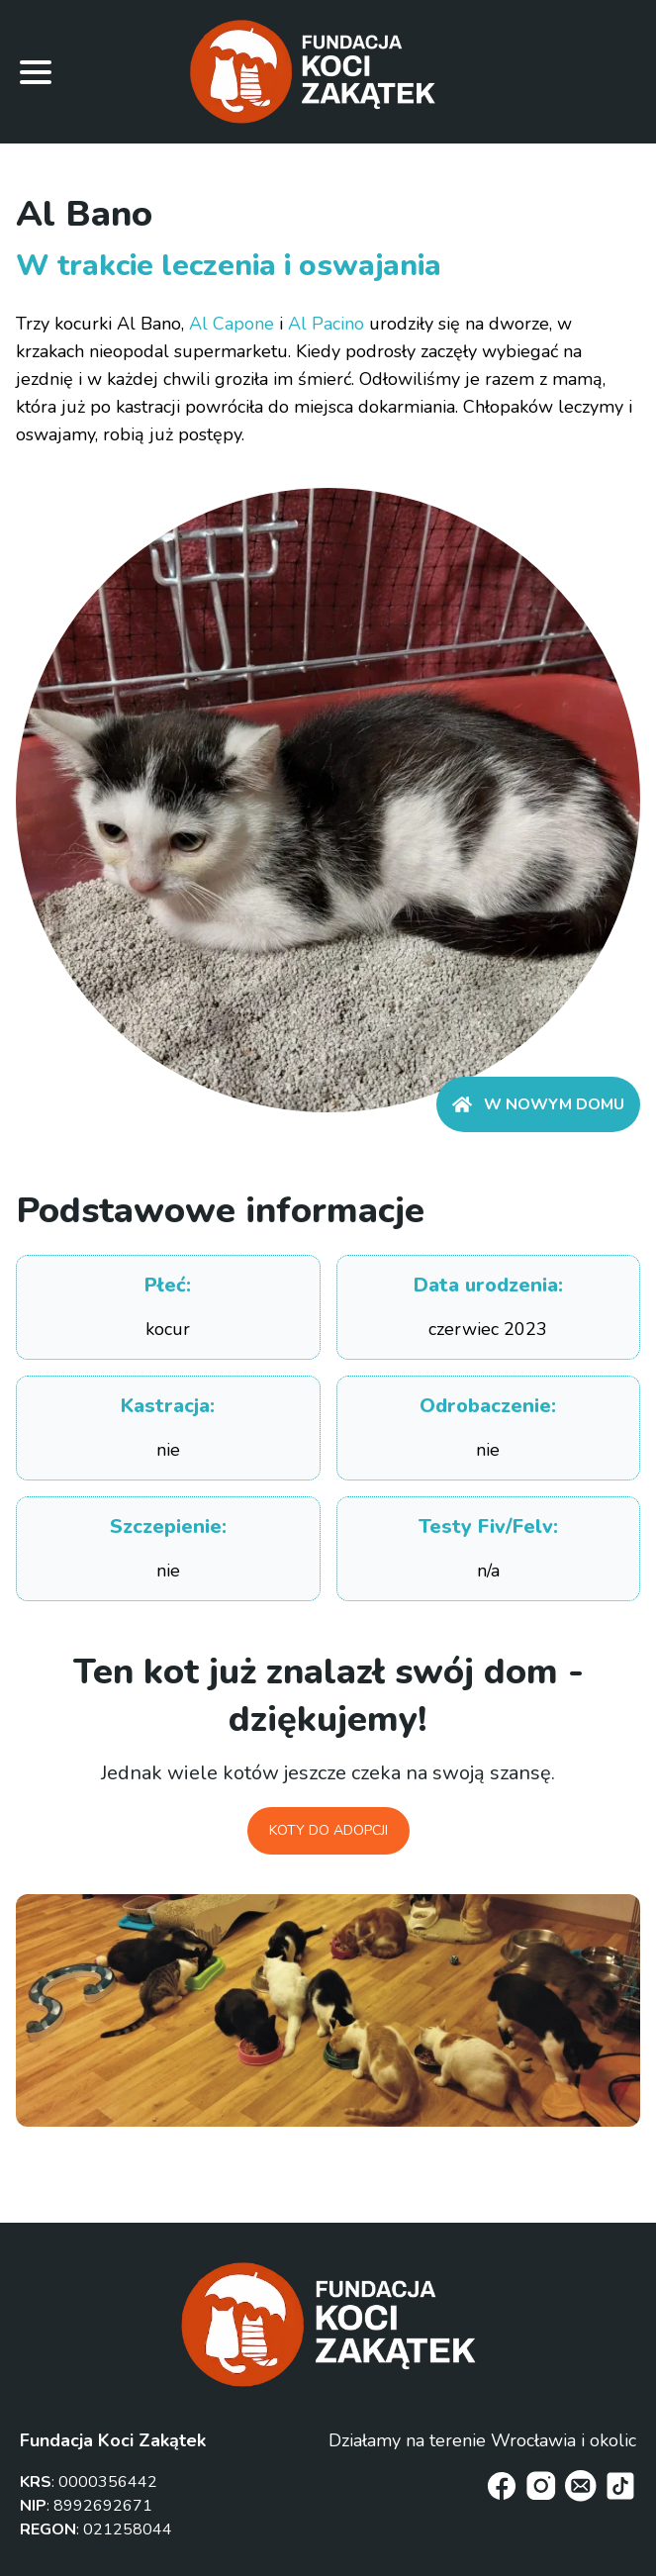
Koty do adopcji (328, 1830)
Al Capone (231, 323)
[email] (581, 2486)
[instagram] (541, 2486)
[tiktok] (620, 2486)
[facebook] (501, 2486)
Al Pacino (326, 323)
